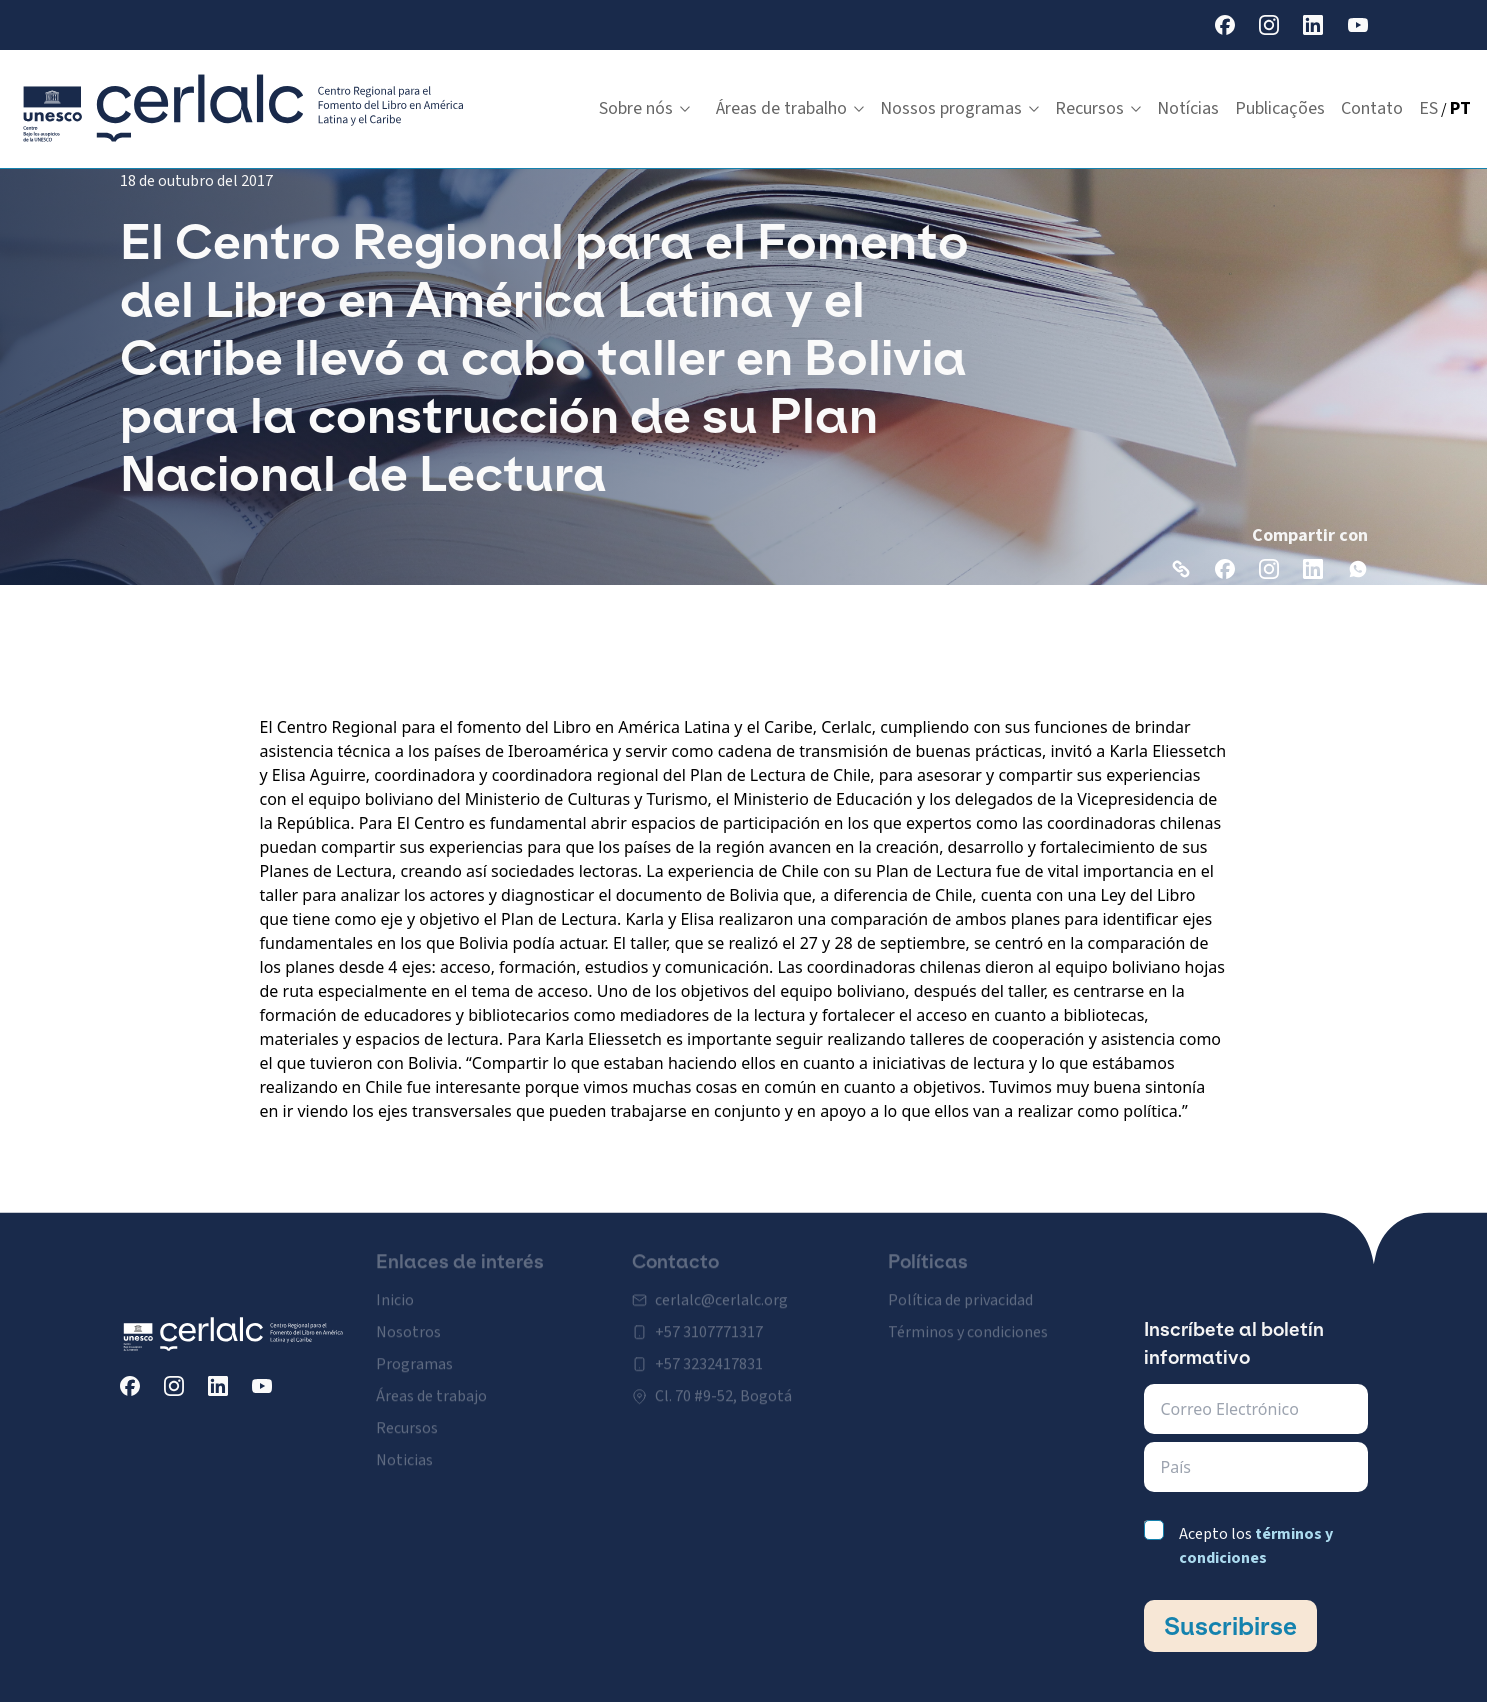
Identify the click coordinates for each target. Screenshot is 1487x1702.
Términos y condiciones (968, 1319)
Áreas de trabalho (790, 108)
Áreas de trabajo (431, 1383)
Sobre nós (644, 108)
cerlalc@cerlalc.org (721, 1287)
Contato (1372, 108)
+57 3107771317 (709, 1319)
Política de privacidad (960, 1287)
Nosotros (408, 1319)
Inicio (395, 1287)
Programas (414, 1351)
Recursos (1098, 108)
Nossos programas (959, 108)
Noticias (404, 1447)
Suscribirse (1230, 1626)
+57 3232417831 (709, 1351)
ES (1428, 108)
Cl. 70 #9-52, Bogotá (723, 1383)
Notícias (1188, 108)
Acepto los (1256, 1546)
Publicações (1280, 108)
